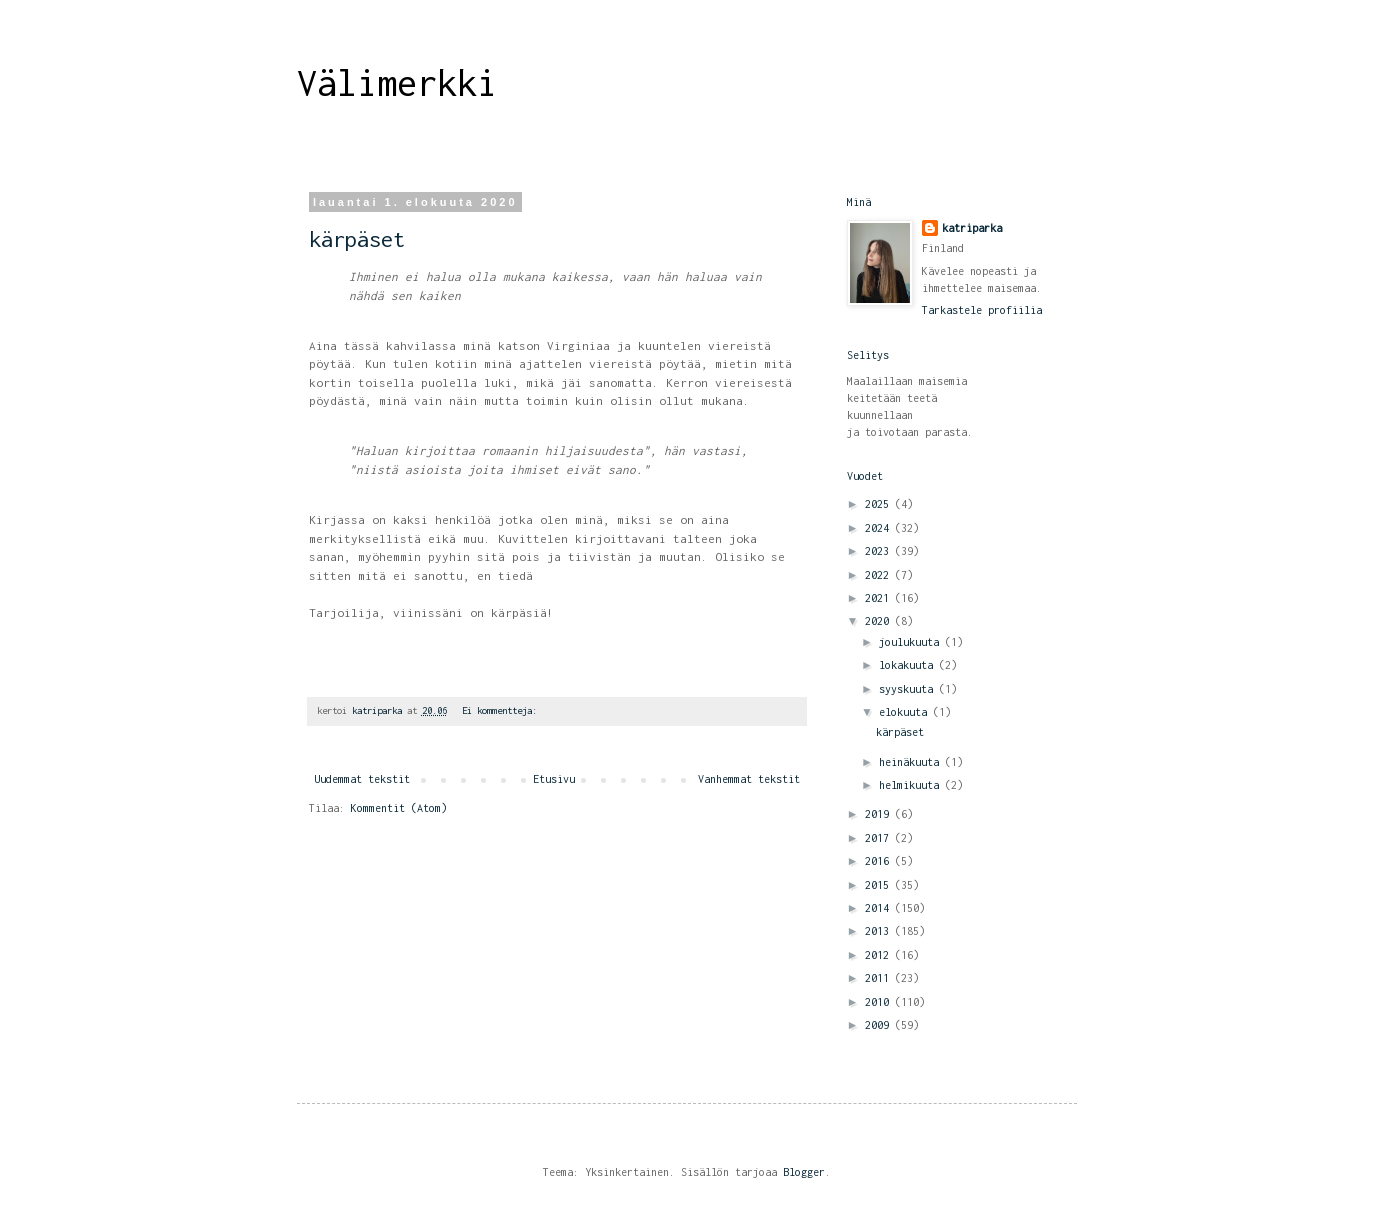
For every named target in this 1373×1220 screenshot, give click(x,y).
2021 (880, 598)
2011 (880, 978)
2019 (880, 814)
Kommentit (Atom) (399, 808)
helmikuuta (912, 785)
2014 (880, 908)
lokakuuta (909, 665)
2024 (880, 528)
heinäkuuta (912, 762)
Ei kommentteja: (502, 710)
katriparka (972, 228)
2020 (880, 621)
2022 (880, 575)
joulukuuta (912, 642)
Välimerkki (397, 83)
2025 (880, 504)
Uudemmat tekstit (362, 779)
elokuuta (906, 712)
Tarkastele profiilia (982, 310)
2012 (880, 955)
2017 (880, 838)
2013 (880, 931)
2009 (880, 1025)
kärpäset (357, 239)
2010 (880, 1002)
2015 (880, 885)
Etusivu (554, 779)
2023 (880, 551)
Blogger (804, 1172)
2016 (880, 861)
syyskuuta (909, 689)
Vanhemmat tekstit (749, 779)
